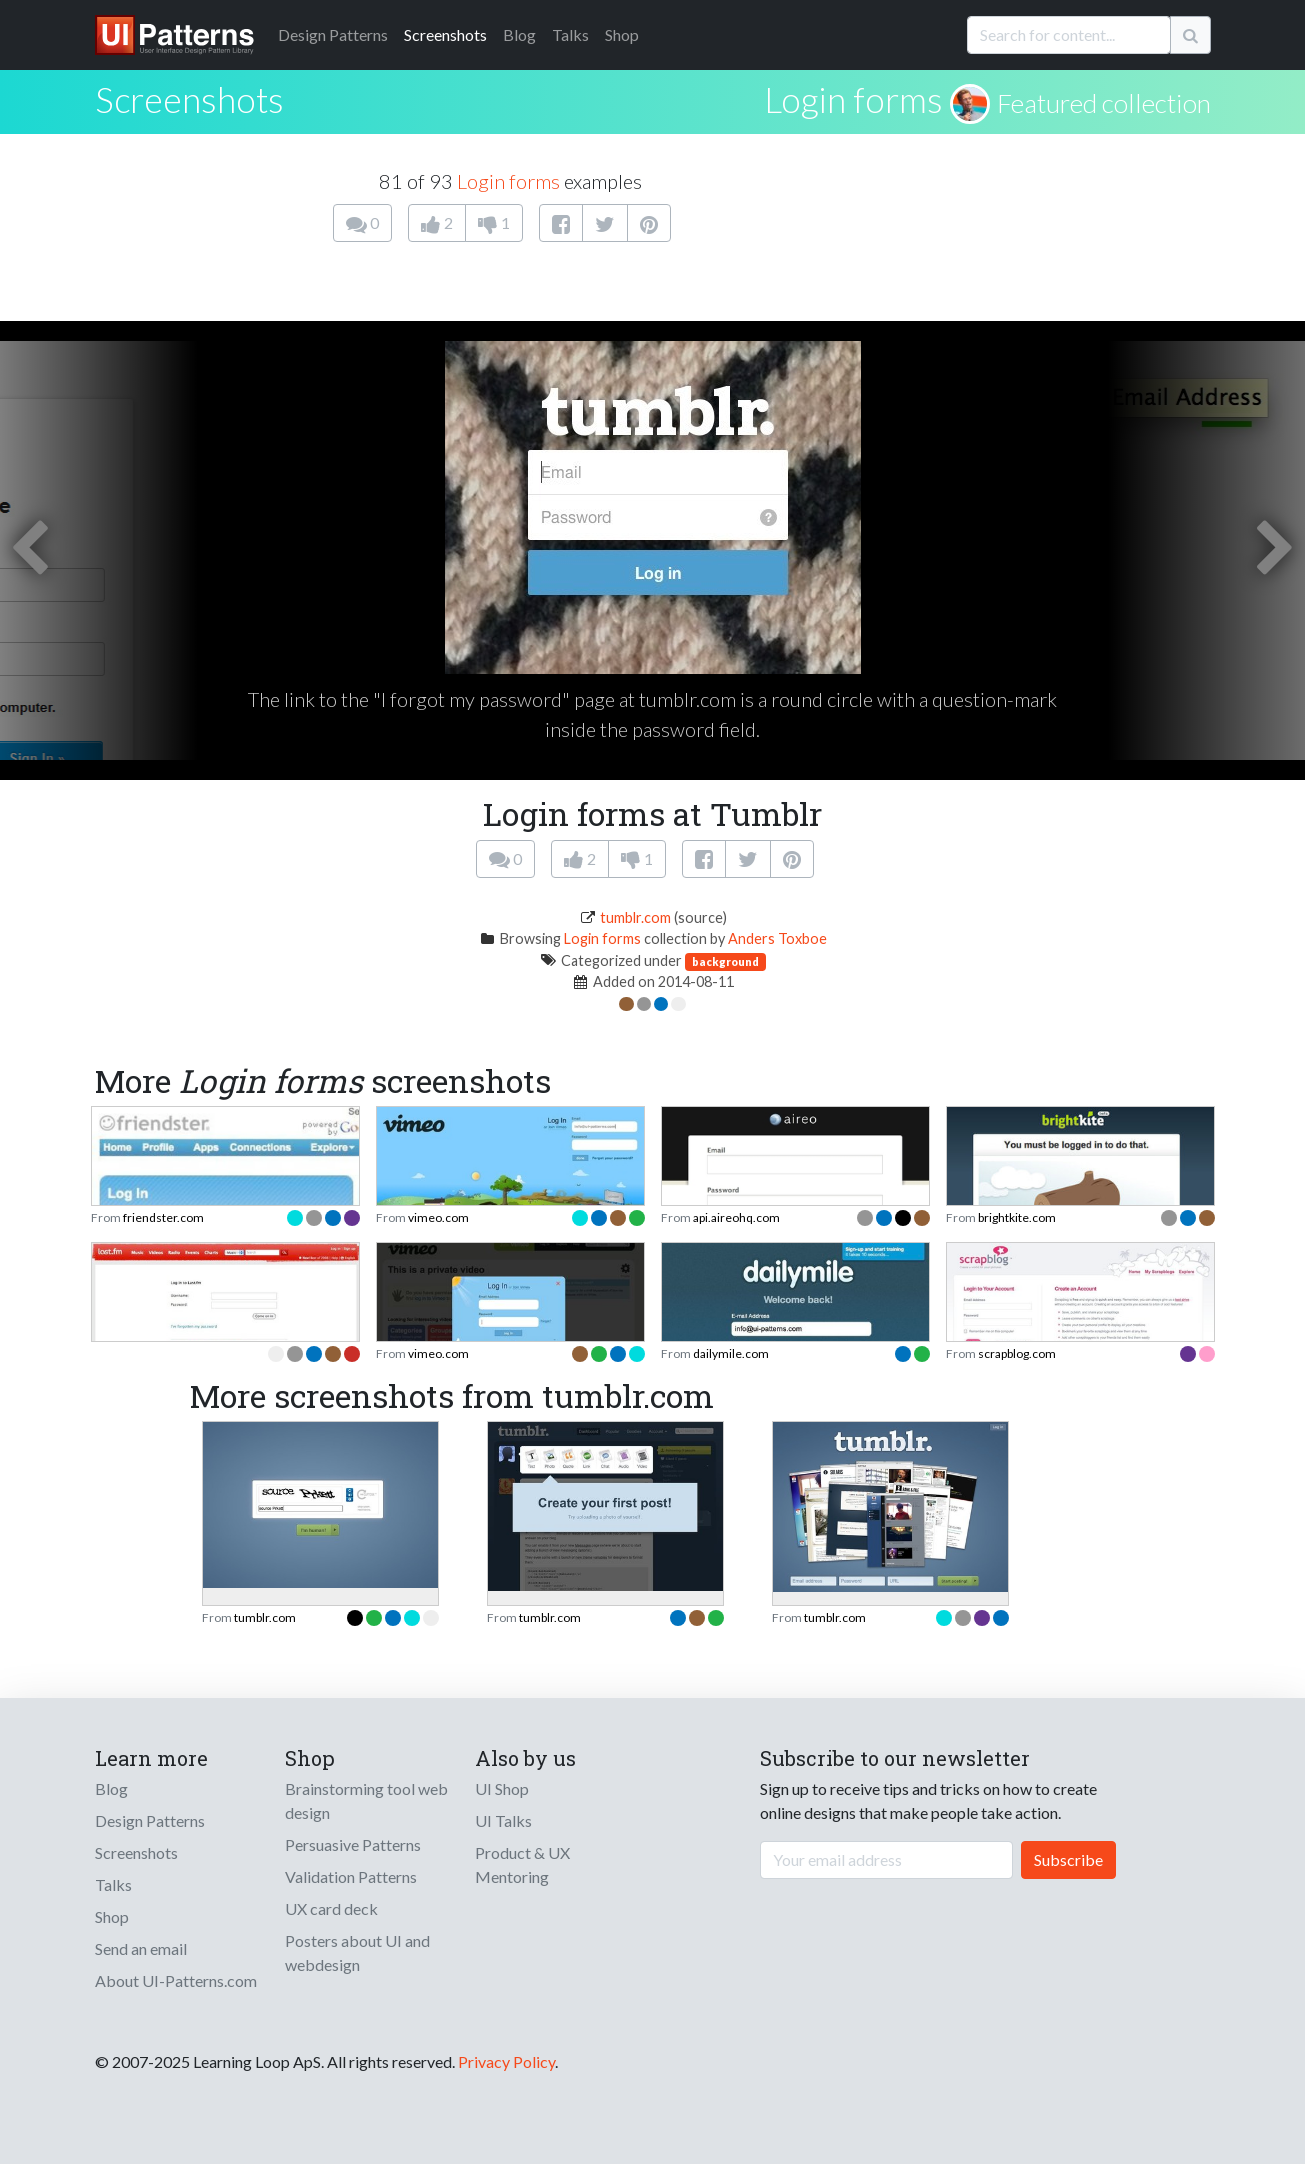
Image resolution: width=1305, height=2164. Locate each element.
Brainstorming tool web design (366, 1800)
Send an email (141, 1948)
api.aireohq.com (736, 1217)
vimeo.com (438, 1217)
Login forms (853, 99)
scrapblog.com (1017, 1353)
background (725, 961)
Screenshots (445, 34)
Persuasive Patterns (353, 1844)
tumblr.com (635, 917)
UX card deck (331, 1908)
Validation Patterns (351, 1876)
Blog (519, 34)
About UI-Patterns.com (176, 1980)
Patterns (333, 34)
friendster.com (163, 1217)
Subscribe (1068, 1859)
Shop (622, 34)
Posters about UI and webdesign (357, 1952)
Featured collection (1104, 103)
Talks (570, 34)
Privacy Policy (506, 2061)
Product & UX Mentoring (522, 1864)
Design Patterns (150, 1820)
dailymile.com (731, 1353)
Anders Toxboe (777, 938)
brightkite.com (1017, 1217)
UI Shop (502, 1788)
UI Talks (503, 1820)
